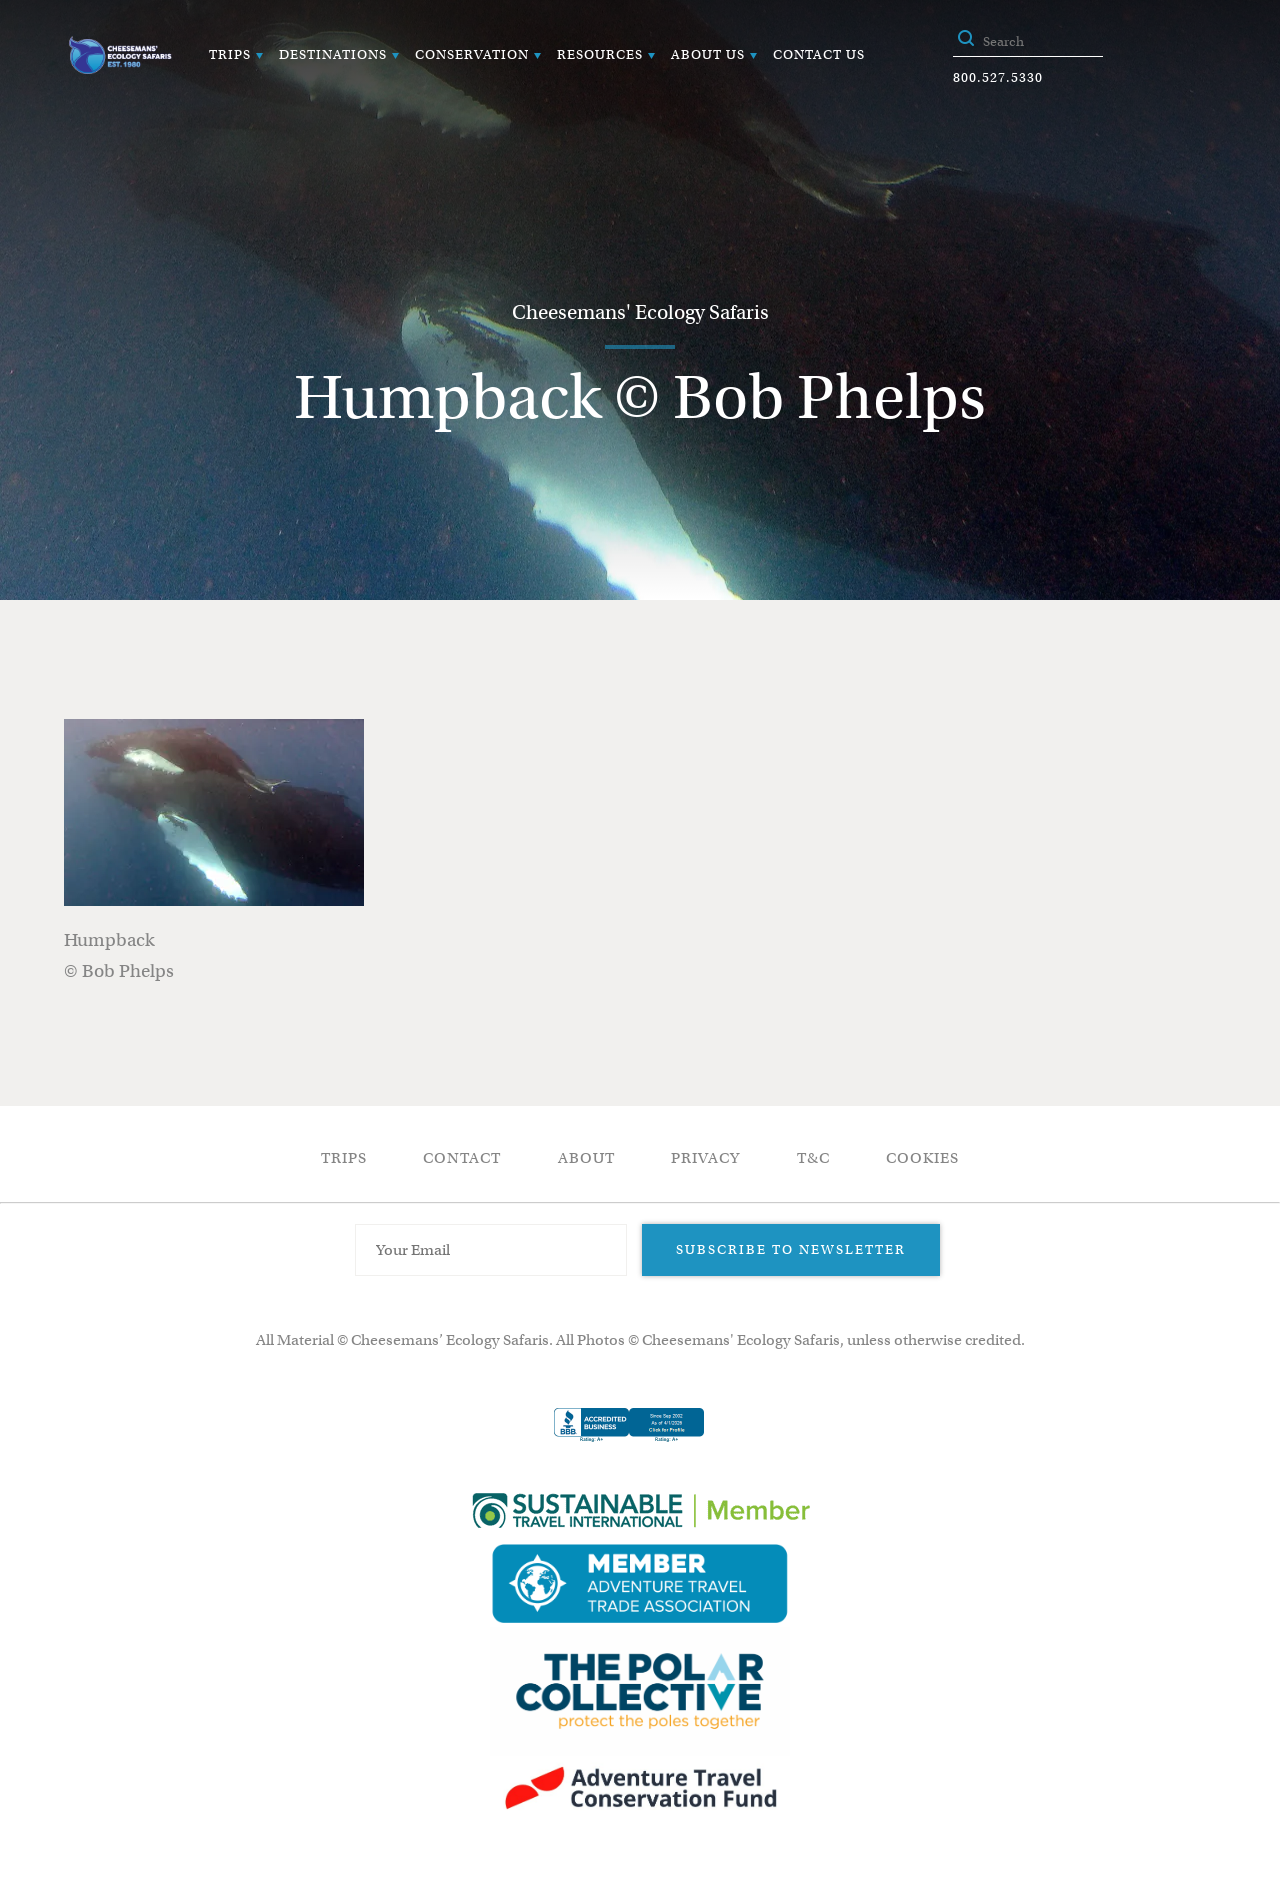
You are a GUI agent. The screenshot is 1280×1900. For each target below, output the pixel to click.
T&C (813, 1158)
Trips (230, 54)
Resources (600, 54)
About (586, 1158)
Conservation (472, 54)
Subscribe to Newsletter (791, 1249)
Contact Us (819, 54)
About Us (708, 54)
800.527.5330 (998, 77)
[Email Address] (491, 1250)
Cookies (922, 1158)
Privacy (705, 1158)
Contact (462, 1158)
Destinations (333, 54)
